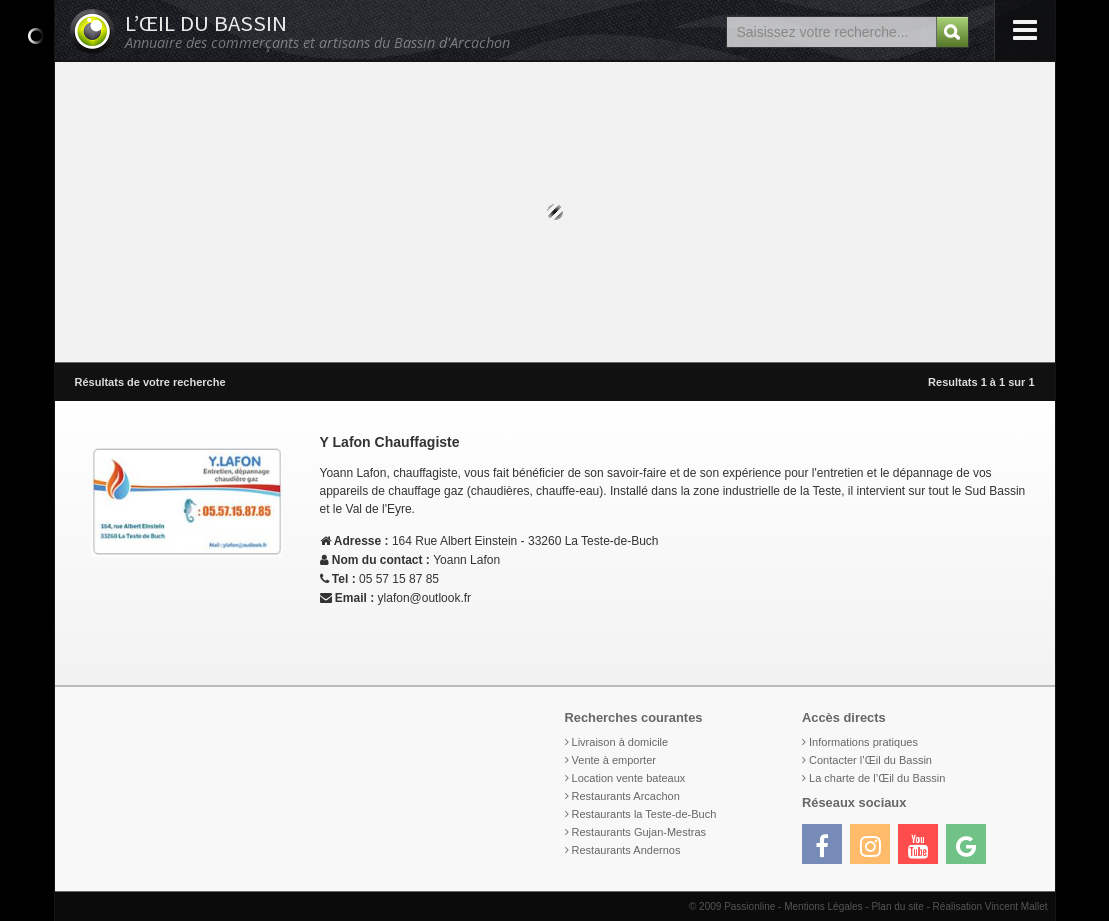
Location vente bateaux (629, 778)
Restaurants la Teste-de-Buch (644, 814)
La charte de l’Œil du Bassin (877, 778)
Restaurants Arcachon (626, 796)
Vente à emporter (614, 760)
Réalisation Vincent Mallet (990, 906)
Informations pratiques (863, 742)
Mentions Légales (823, 906)
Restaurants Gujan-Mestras (639, 832)
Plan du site (897, 906)
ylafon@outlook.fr (425, 598)
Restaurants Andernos (626, 850)
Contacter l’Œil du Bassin (870, 760)
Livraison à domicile (620, 742)
